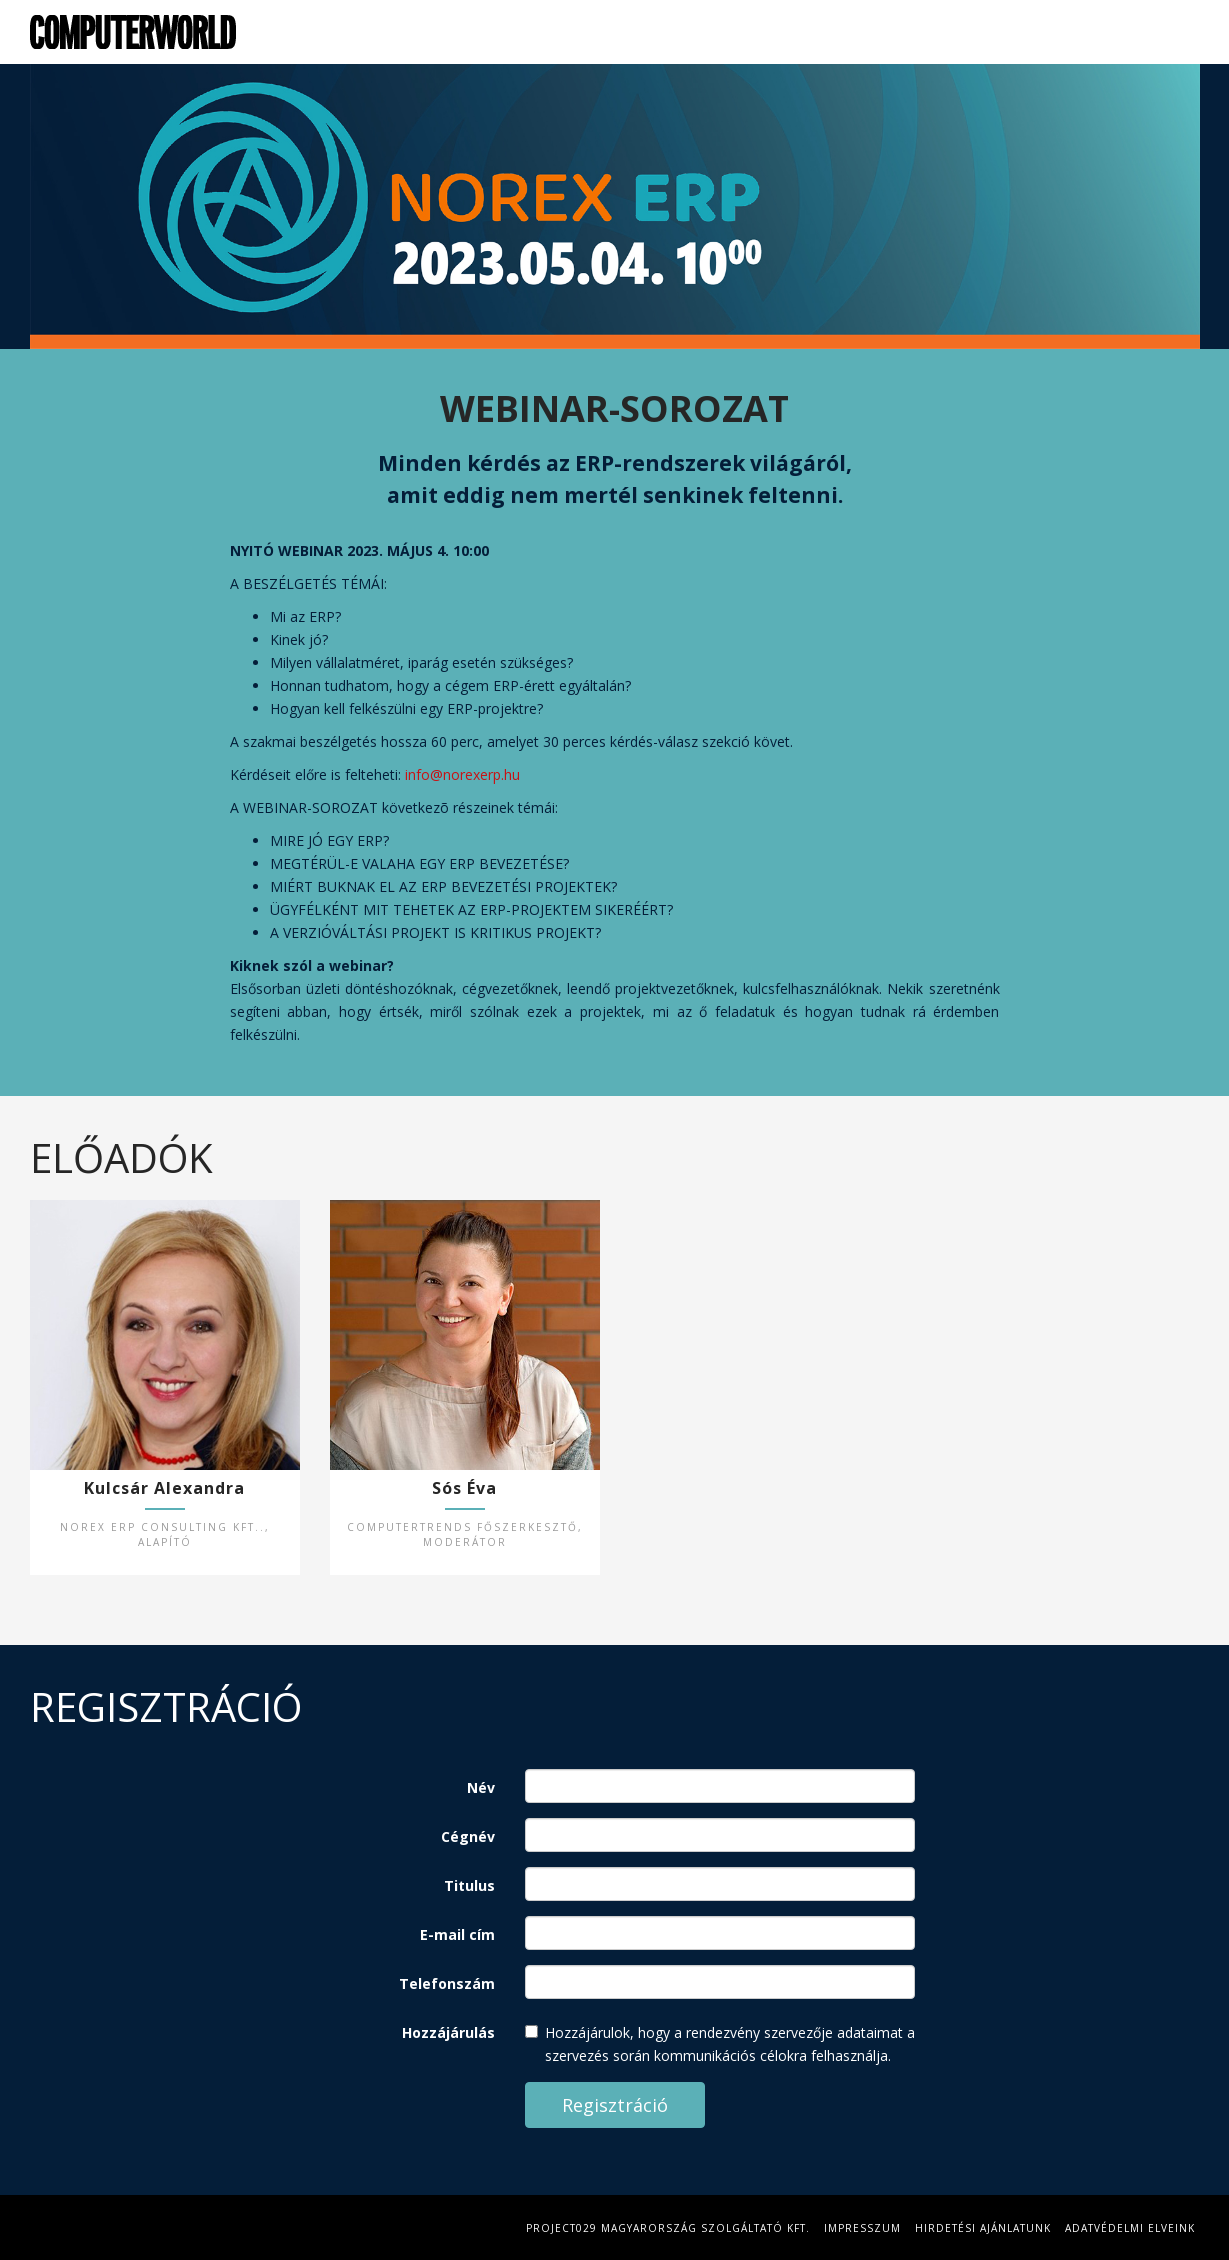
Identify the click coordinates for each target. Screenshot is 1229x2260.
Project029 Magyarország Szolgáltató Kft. (668, 2228)
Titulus (469, 1885)
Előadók (1060, 31)
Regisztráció (1159, 31)
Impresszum (862, 2228)
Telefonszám (447, 1983)
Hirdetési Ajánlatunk (983, 2228)
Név (481, 1787)
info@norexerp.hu (462, 774)
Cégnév (468, 1836)
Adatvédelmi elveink (1130, 2228)
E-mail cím (457, 1934)
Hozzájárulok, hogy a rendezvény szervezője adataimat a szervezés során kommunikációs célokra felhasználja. (720, 2044)
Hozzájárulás (448, 2032)
